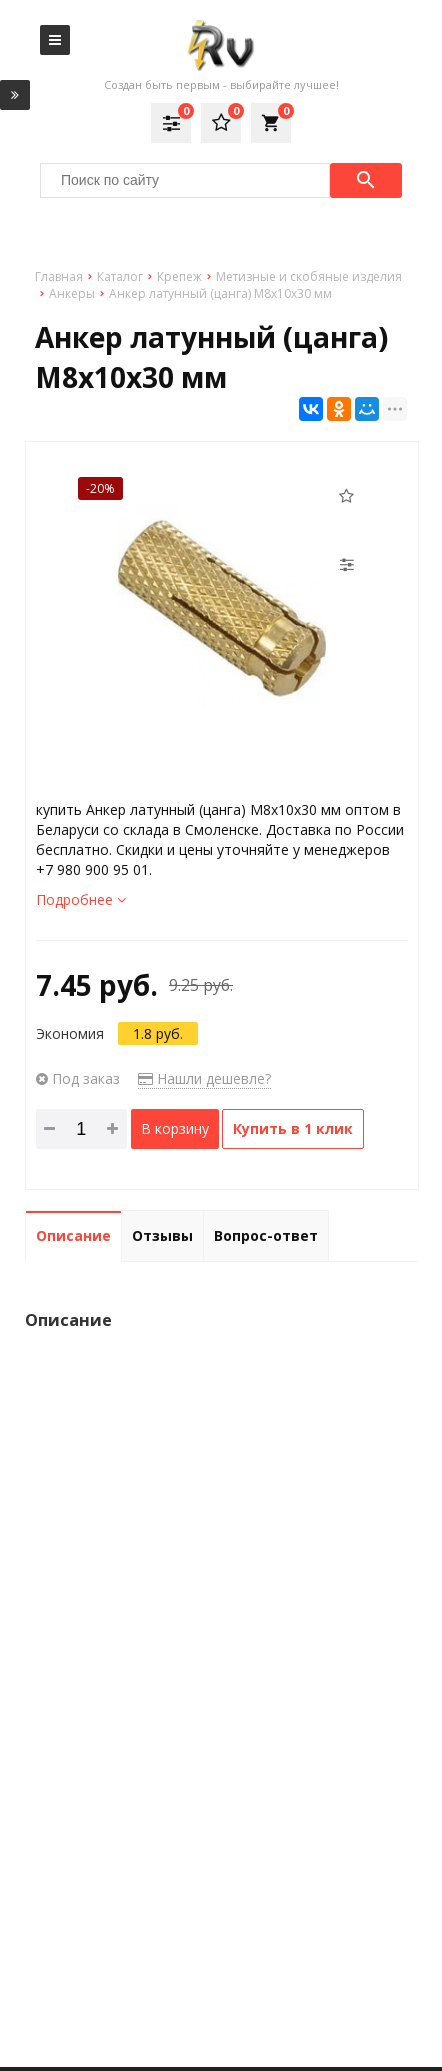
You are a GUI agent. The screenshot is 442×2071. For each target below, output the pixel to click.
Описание (73, 1235)
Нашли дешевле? (204, 1078)
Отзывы (162, 1235)
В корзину (175, 1128)
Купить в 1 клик (293, 1128)
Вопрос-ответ (266, 1235)
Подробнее (81, 899)
